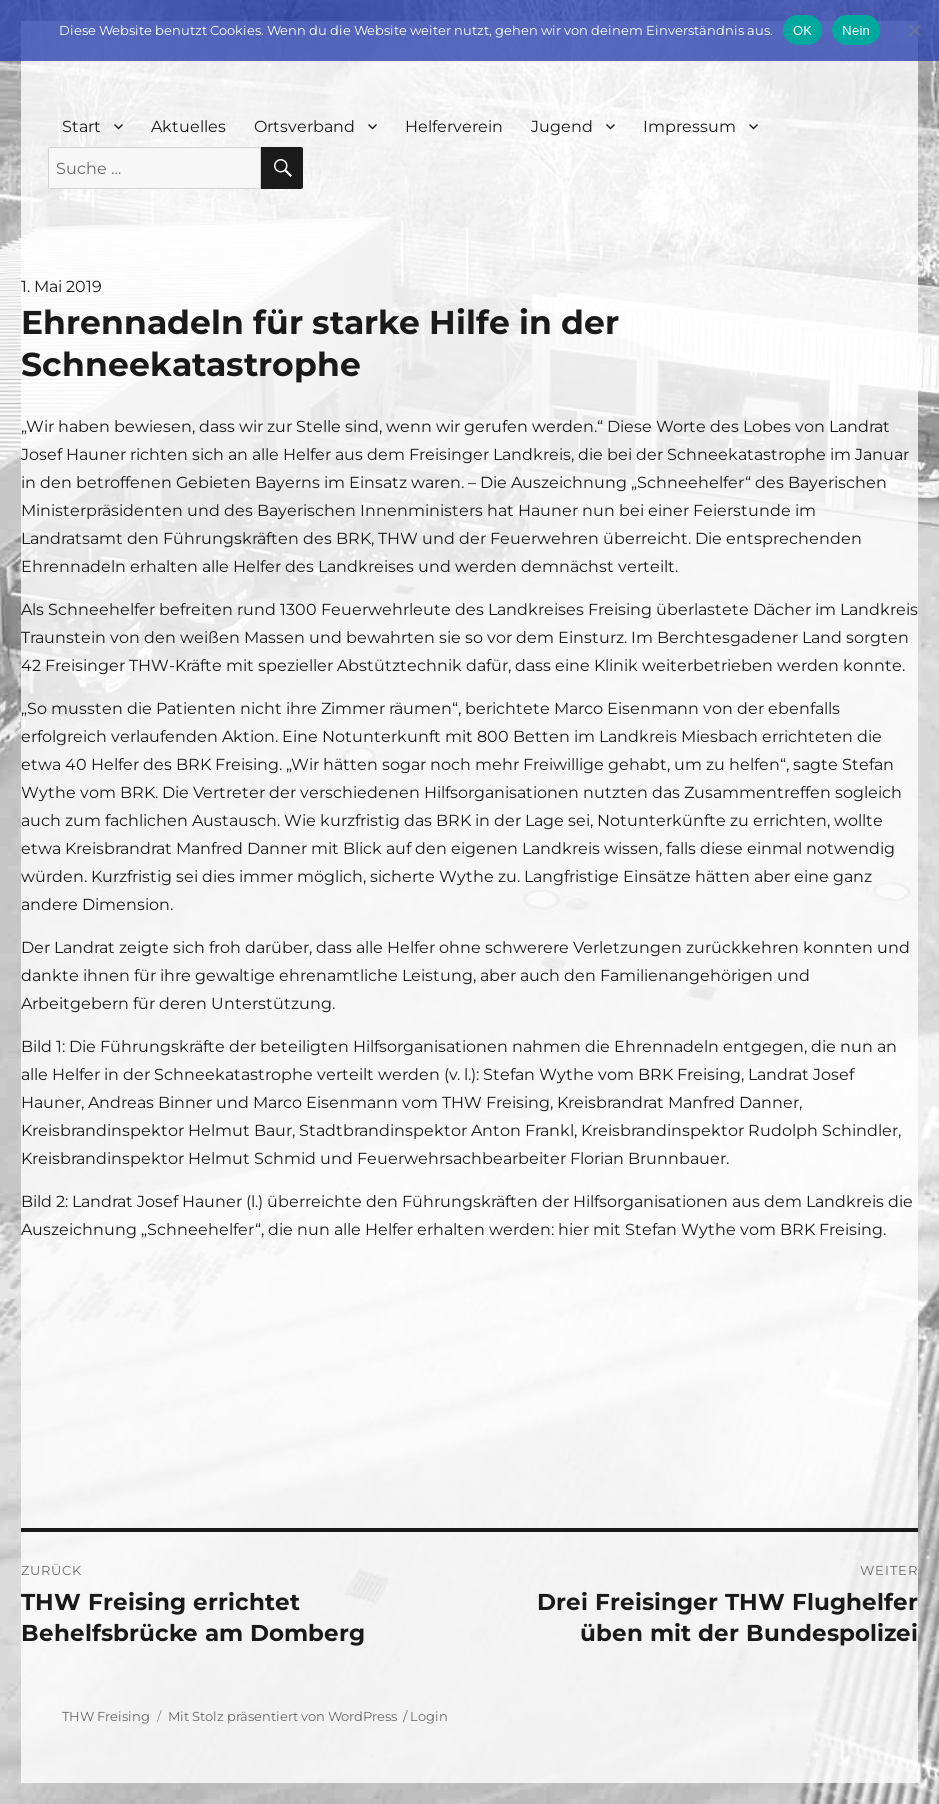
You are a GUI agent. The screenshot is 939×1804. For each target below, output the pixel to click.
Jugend (562, 126)
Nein (856, 30)
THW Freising (106, 1716)
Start (81, 126)
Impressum (689, 126)
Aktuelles (188, 126)
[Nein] (914, 30)
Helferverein (454, 126)
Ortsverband (304, 126)
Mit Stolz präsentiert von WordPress (282, 1716)
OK (802, 30)
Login (429, 1716)
